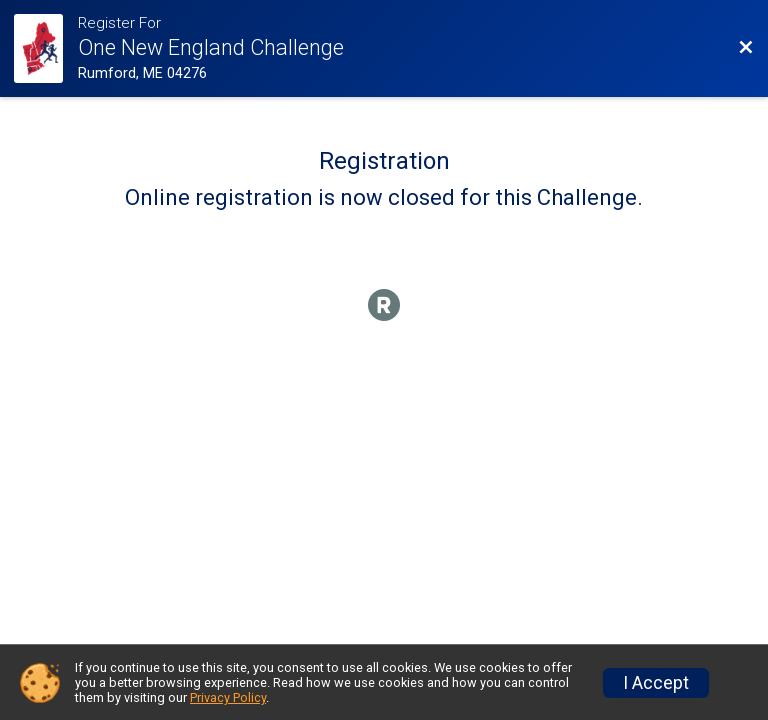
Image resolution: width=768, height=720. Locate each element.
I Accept (656, 683)
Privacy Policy (228, 697)
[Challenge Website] (46, 48)
